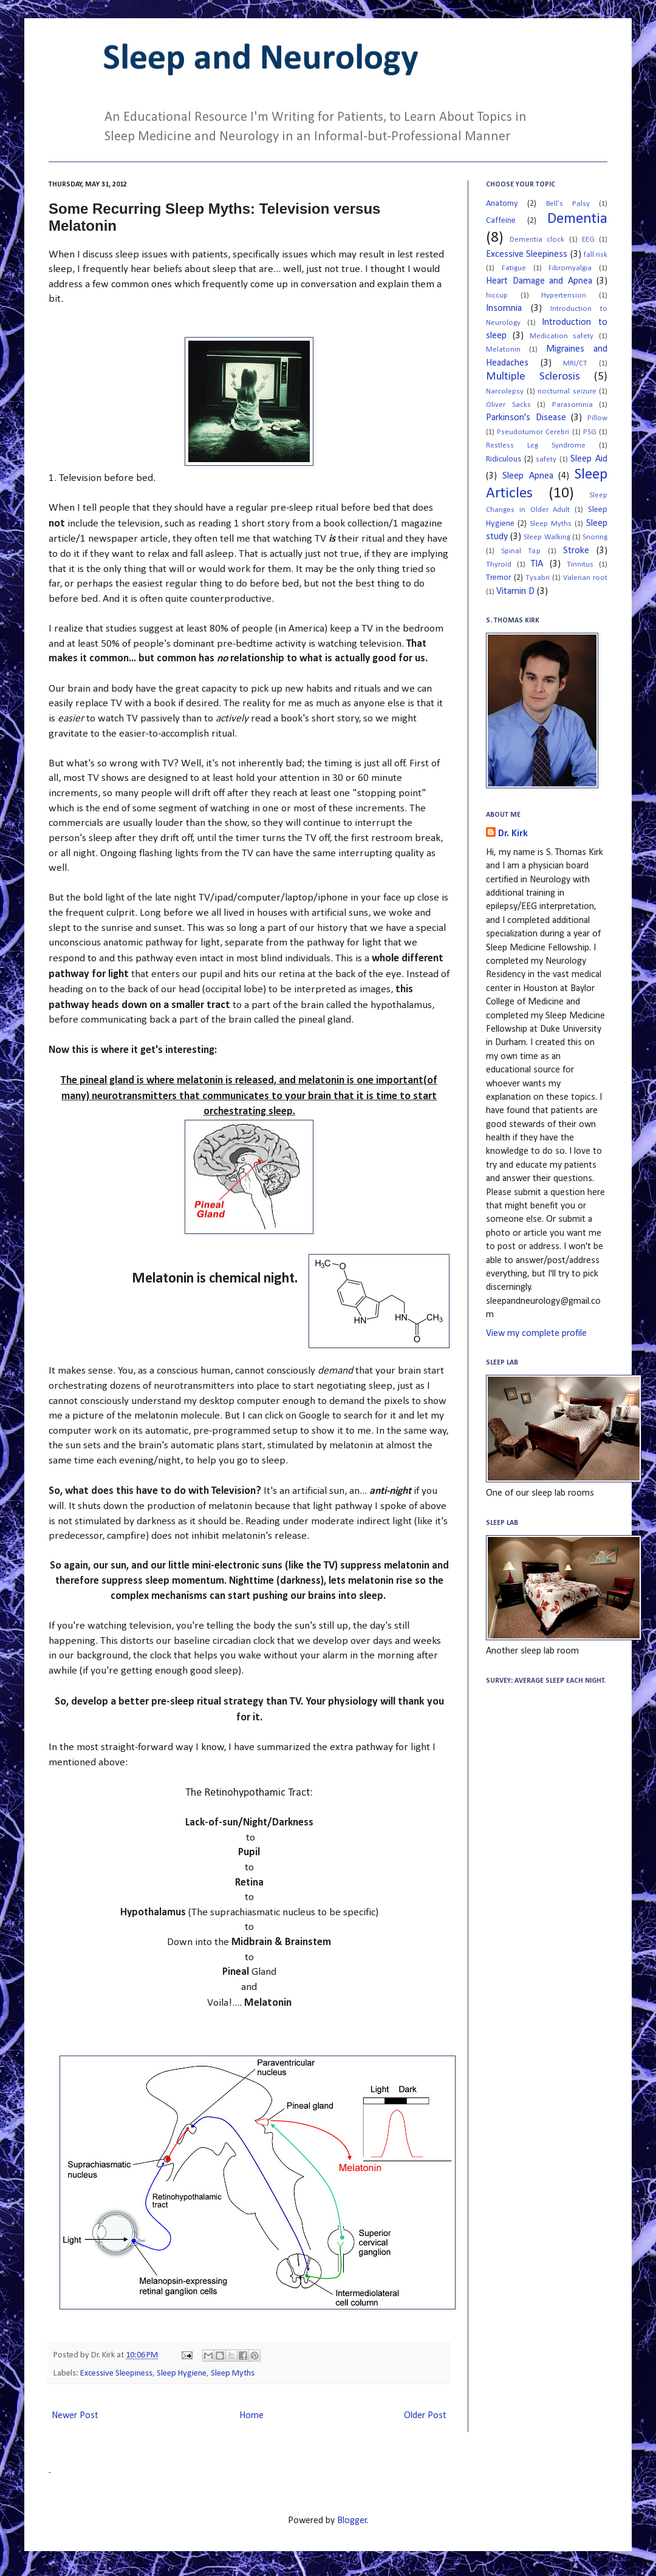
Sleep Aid (588, 459)
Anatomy (502, 203)
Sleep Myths (233, 2373)
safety (546, 459)
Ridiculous (503, 459)
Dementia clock (537, 240)
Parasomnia (572, 405)
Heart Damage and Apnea (539, 281)
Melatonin (503, 349)
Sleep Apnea (527, 476)
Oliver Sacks (508, 405)
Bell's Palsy (568, 204)
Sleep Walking (547, 537)
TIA (537, 564)
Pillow (597, 418)
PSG (589, 432)
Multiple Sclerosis (533, 377)
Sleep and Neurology (261, 59)
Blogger (352, 2521)
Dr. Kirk (513, 834)
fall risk (595, 255)
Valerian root (585, 578)
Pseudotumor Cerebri (533, 432)
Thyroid (498, 564)
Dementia (577, 219)
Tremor (498, 577)
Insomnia (504, 308)
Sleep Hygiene (182, 2373)
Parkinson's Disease (526, 418)
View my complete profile (536, 1333)
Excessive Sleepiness (116, 2373)
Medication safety (562, 336)
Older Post (425, 2416)
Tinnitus (580, 564)
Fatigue (514, 268)
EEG (588, 240)
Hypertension (563, 295)
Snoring (595, 537)
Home (251, 2416)
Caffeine (501, 220)
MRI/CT (575, 363)
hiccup (497, 295)
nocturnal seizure (567, 391)
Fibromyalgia (570, 268)
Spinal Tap (521, 551)
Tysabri (537, 578)
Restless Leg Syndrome (536, 445)
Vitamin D (515, 591)
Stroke (576, 551)
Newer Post (75, 2416)
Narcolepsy (505, 391)
